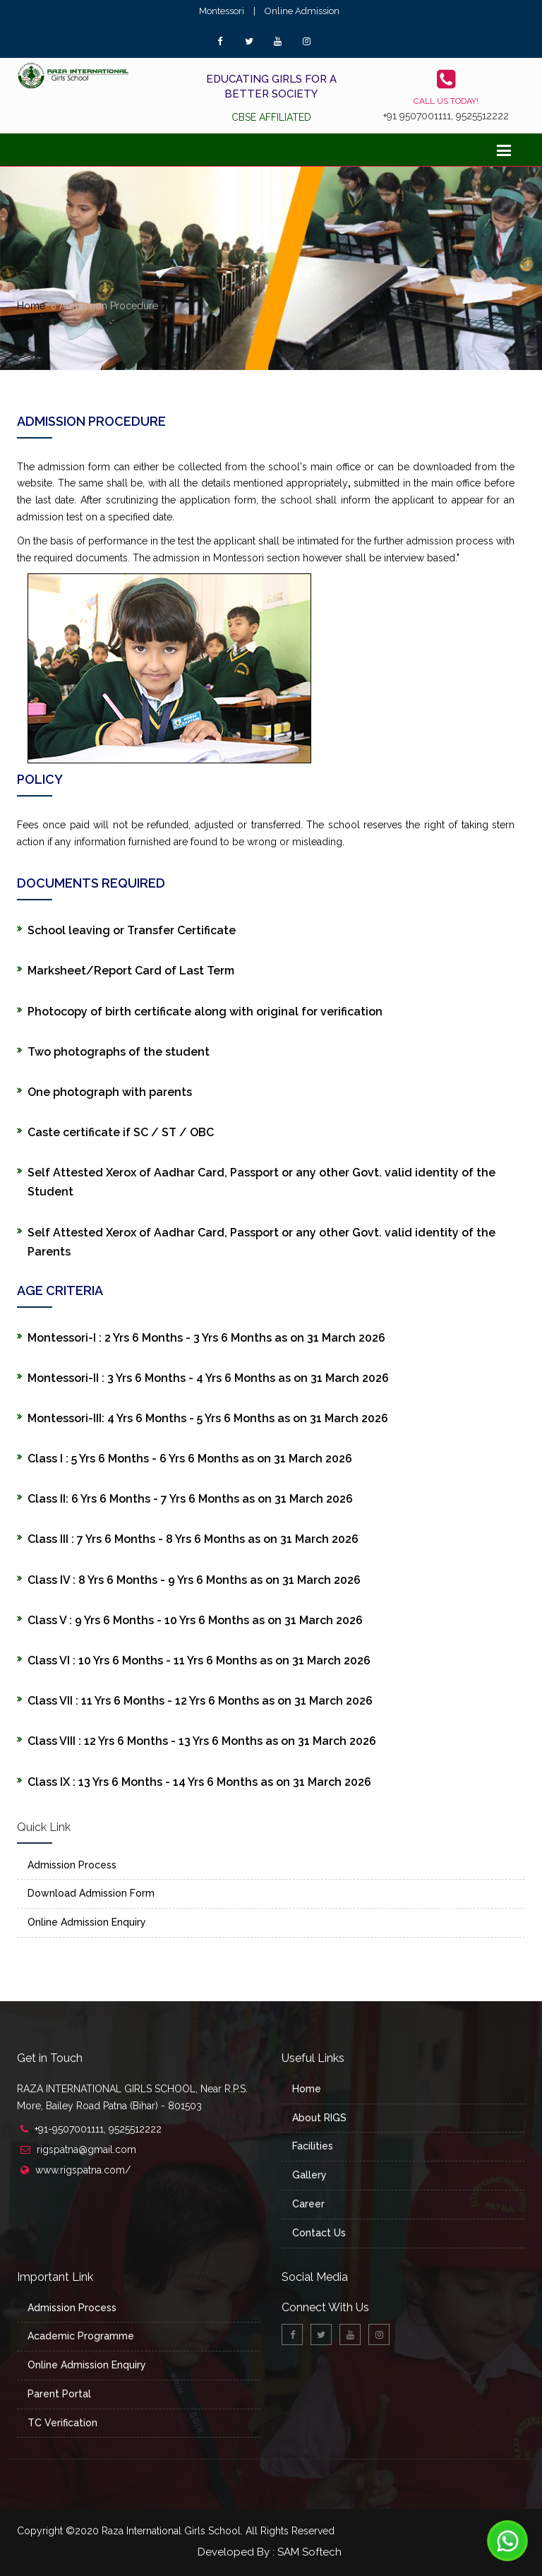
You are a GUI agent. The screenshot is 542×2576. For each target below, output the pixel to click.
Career (308, 2204)
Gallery (309, 2175)
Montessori (221, 11)
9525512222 (482, 115)
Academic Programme (81, 2336)
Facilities (312, 2146)
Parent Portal (59, 2393)
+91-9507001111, (72, 2129)
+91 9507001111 (417, 115)
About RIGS (319, 2117)
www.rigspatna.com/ (83, 2170)
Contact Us (319, 2232)
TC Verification (62, 2422)
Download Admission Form (91, 1893)
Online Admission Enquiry (87, 1922)
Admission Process (72, 1865)
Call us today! (446, 101)
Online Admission (302, 11)
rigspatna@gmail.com (86, 2149)
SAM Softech (309, 2552)
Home (31, 305)
